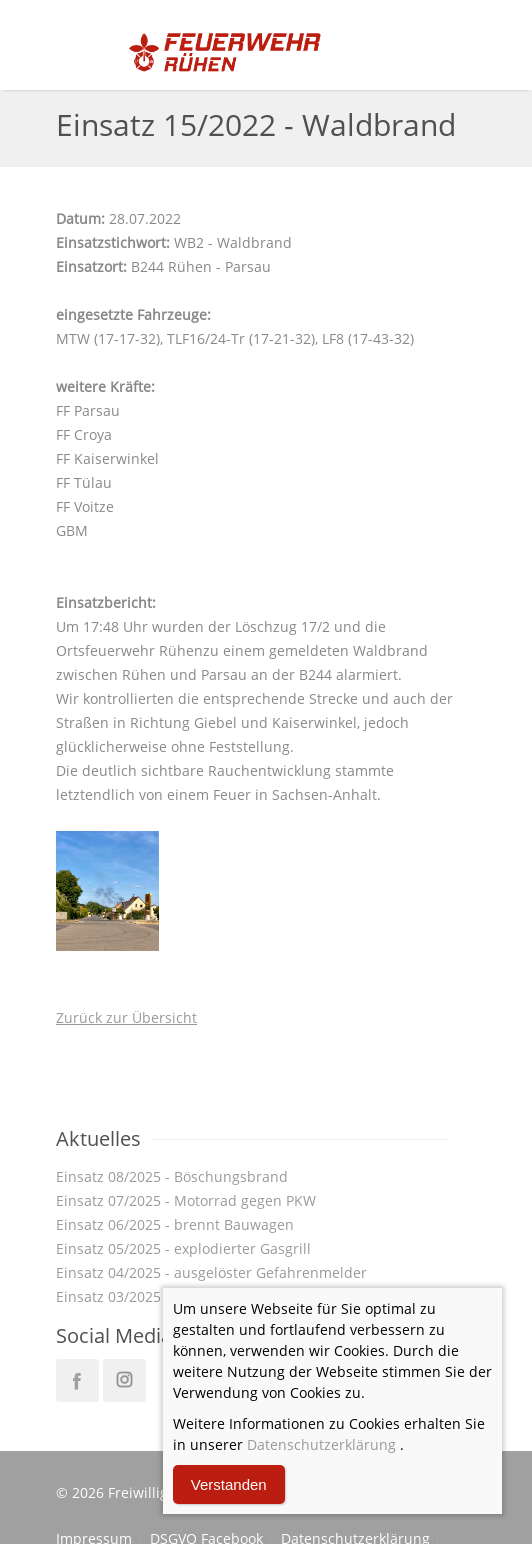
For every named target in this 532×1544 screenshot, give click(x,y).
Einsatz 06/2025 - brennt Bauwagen (175, 1224)
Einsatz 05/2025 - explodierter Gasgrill (183, 1248)
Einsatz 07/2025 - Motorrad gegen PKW (186, 1200)
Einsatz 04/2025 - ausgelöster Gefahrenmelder (211, 1272)
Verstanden (229, 1484)
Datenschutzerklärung (321, 1444)
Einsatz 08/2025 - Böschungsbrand (172, 1176)
